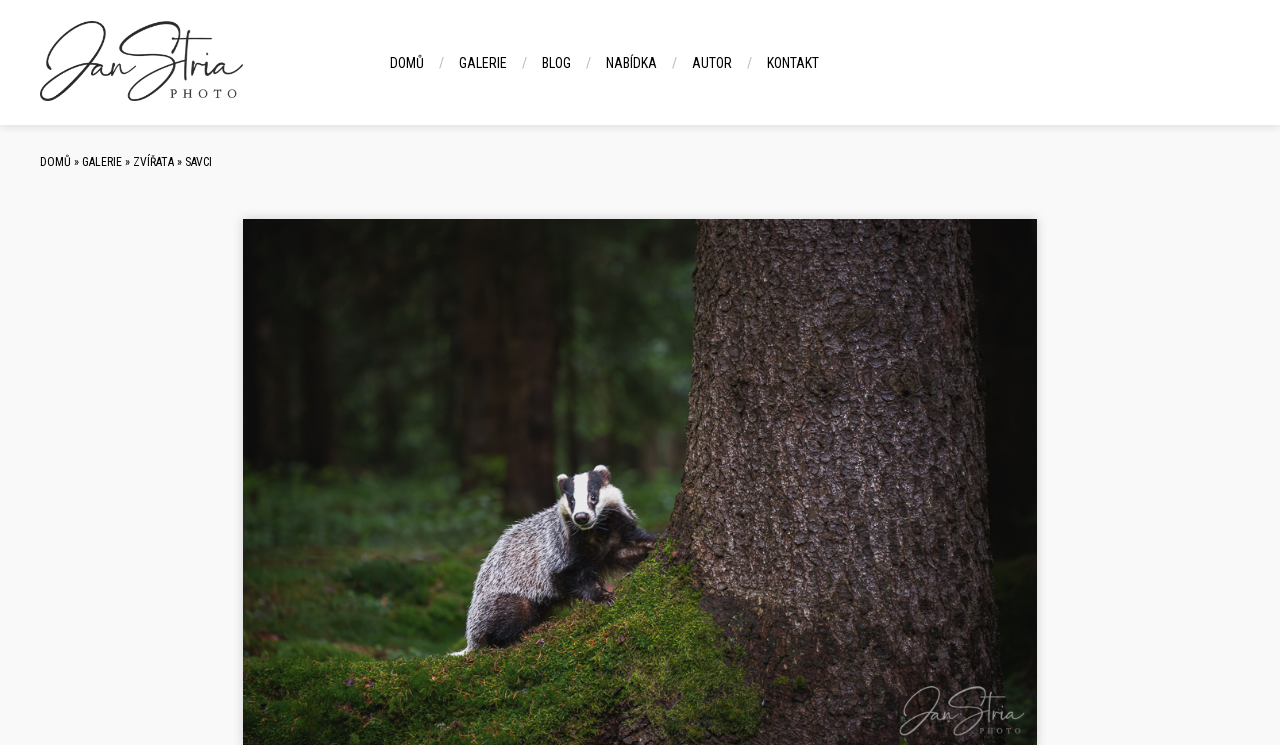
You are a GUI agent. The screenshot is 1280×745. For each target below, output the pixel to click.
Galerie (483, 63)
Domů (407, 63)
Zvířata (153, 162)
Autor (712, 63)
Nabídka (631, 63)
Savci (198, 162)
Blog (556, 63)
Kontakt (793, 63)
